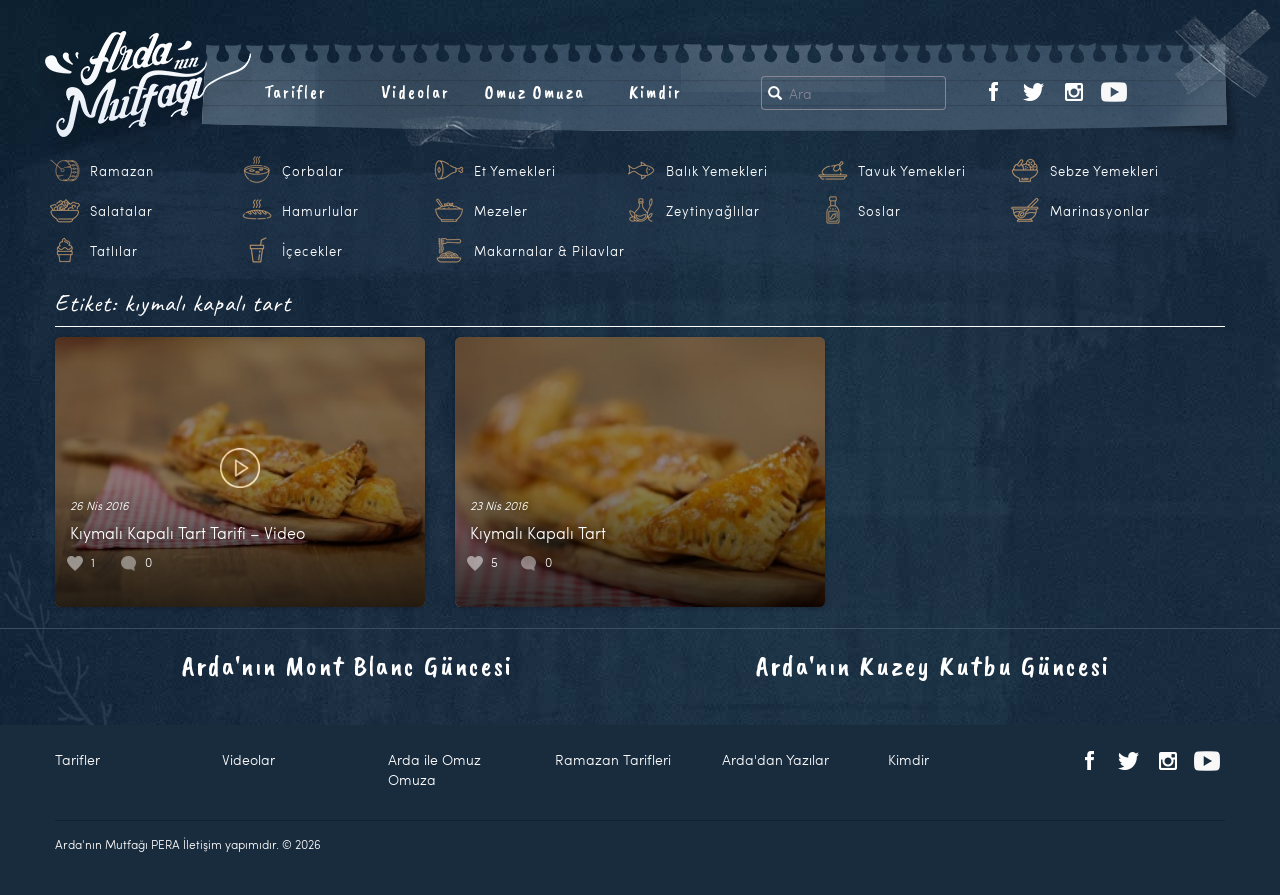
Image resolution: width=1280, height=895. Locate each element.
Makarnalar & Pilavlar (549, 251)
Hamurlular (320, 211)
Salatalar (121, 211)
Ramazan (122, 171)
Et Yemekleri (515, 171)
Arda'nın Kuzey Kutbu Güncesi (933, 665)
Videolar (415, 92)
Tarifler (295, 92)
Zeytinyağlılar (713, 211)
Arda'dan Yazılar (775, 759)
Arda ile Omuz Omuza (434, 769)
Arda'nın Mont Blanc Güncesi (347, 665)
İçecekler (312, 251)
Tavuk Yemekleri (912, 171)
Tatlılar (114, 251)
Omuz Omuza (535, 92)
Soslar (879, 211)
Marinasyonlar (1100, 211)
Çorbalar (313, 171)
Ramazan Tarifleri (613, 759)
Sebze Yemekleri (1104, 171)
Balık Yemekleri (717, 171)
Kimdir (655, 92)
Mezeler (501, 211)
